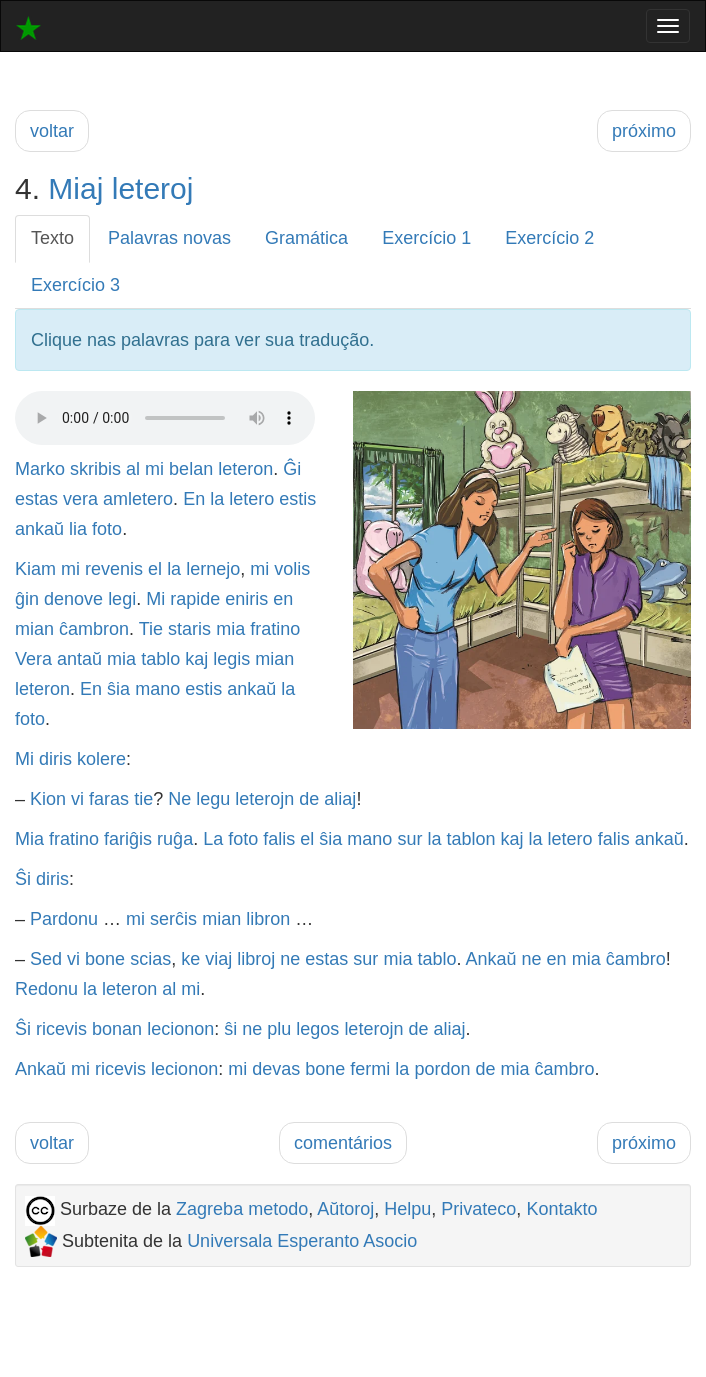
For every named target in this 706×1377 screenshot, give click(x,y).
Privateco (478, 1209)
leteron (245, 469)
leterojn (264, 799)
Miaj (75, 188)
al (133, 469)
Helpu (407, 1209)
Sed (46, 959)
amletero (138, 499)
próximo (644, 131)
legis (231, 659)
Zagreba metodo (242, 1209)
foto (107, 529)
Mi (155, 599)
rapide (195, 599)
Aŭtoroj (345, 1209)
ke (190, 959)
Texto (52, 238)
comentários (343, 1143)
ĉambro (636, 959)
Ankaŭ (490, 959)
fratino (275, 629)
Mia (29, 839)
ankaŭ (39, 529)
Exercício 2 (549, 238)
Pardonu (64, 919)
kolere (101, 759)
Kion (48, 799)
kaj (196, 659)
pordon (442, 1069)
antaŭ (79, 659)
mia (230, 629)
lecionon (180, 1029)
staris (189, 629)
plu (279, 1029)
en (283, 599)
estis (297, 499)
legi (122, 599)
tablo (160, 659)
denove (73, 599)
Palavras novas (169, 238)
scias (150, 959)
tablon (470, 839)
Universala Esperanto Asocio (302, 1241)
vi (77, 799)
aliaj (340, 799)
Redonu (46, 989)
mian (34, 629)
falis (279, 839)
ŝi (230, 1029)
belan (191, 469)
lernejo (213, 569)
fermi (370, 1069)
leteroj (153, 188)
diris (55, 759)
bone (105, 959)
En (194, 499)
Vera (33, 659)
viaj (218, 959)
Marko (40, 469)
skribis (95, 469)
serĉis (173, 919)
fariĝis (128, 839)
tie (143, 799)
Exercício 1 (426, 238)
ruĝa (175, 839)
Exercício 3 (75, 285)
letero (251, 499)
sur (409, 839)
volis (292, 569)
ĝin (27, 599)
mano (157, 689)
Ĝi (292, 469)
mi (154, 469)
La (213, 839)
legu (213, 799)
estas (36, 499)
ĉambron (94, 629)
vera (80, 499)
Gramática (306, 238)
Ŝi (23, 879)
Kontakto (561, 1209)
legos (317, 1029)
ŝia (118, 689)
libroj (256, 959)
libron (268, 919)
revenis (114, 569)
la (217, 499)
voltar (52, 131)
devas (276, 1069)
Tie (151, 629)
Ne (179, 799)
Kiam (35, 569)
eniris (246, 599)
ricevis (61, 1029)
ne (290, 959)
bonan (117, 1029)
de (309, 799)
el (155, 569)
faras (109, 799)
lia (78, 529)
